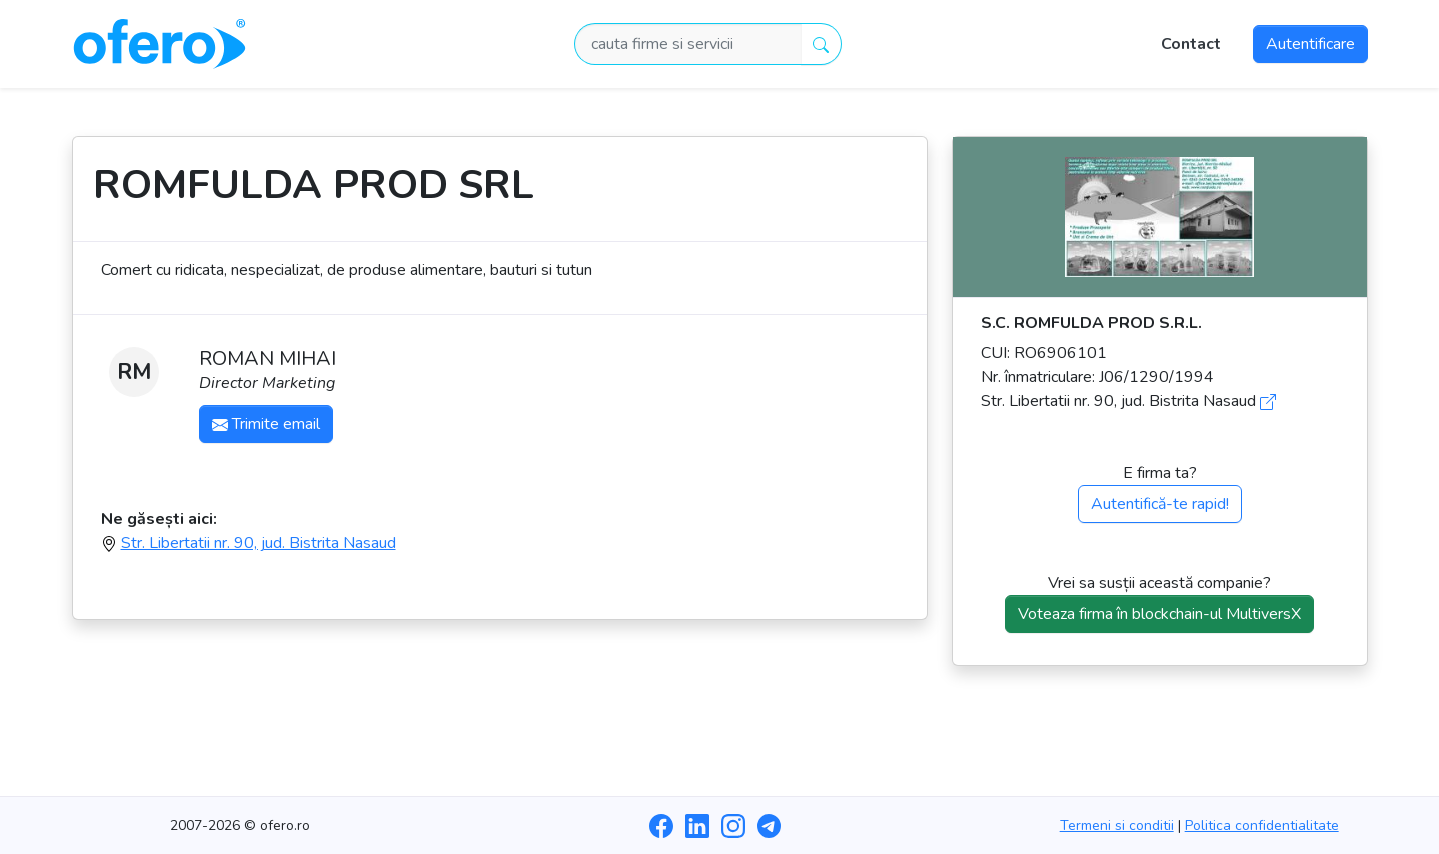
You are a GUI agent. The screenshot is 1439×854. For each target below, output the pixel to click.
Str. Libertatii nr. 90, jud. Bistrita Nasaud (258, 543)
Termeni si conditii (1117, 825)
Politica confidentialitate (1262, 825)
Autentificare (1310, 44)
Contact (1191, 44)
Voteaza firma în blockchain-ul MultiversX (1159, 614)
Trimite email (266, 424)
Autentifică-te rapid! (1160, 504)
